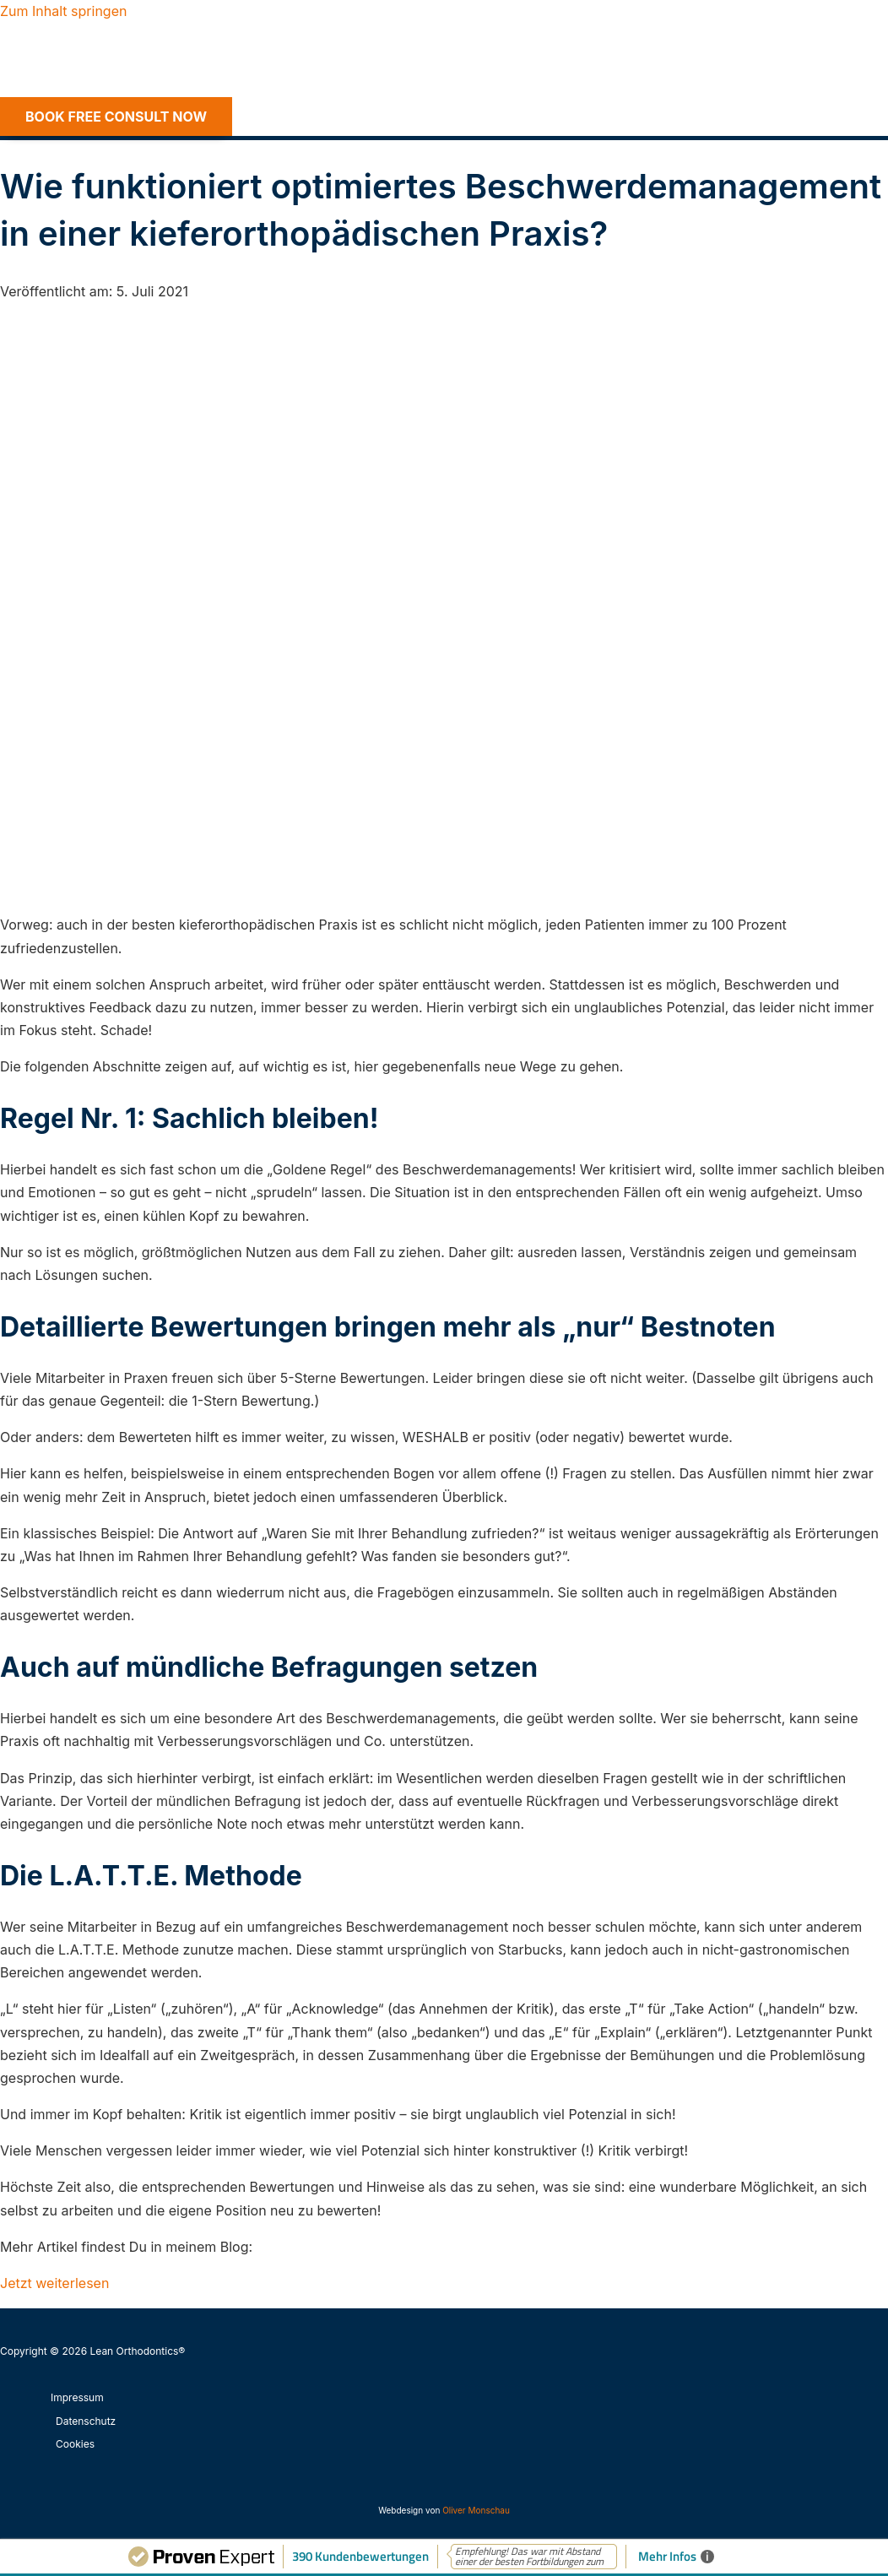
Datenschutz (86, 2421)
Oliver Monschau (476, 2510)
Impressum (77, 2397)
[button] (116, 116)
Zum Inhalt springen (63, 11)
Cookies (75, 2444)
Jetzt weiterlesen (54, 2283)
